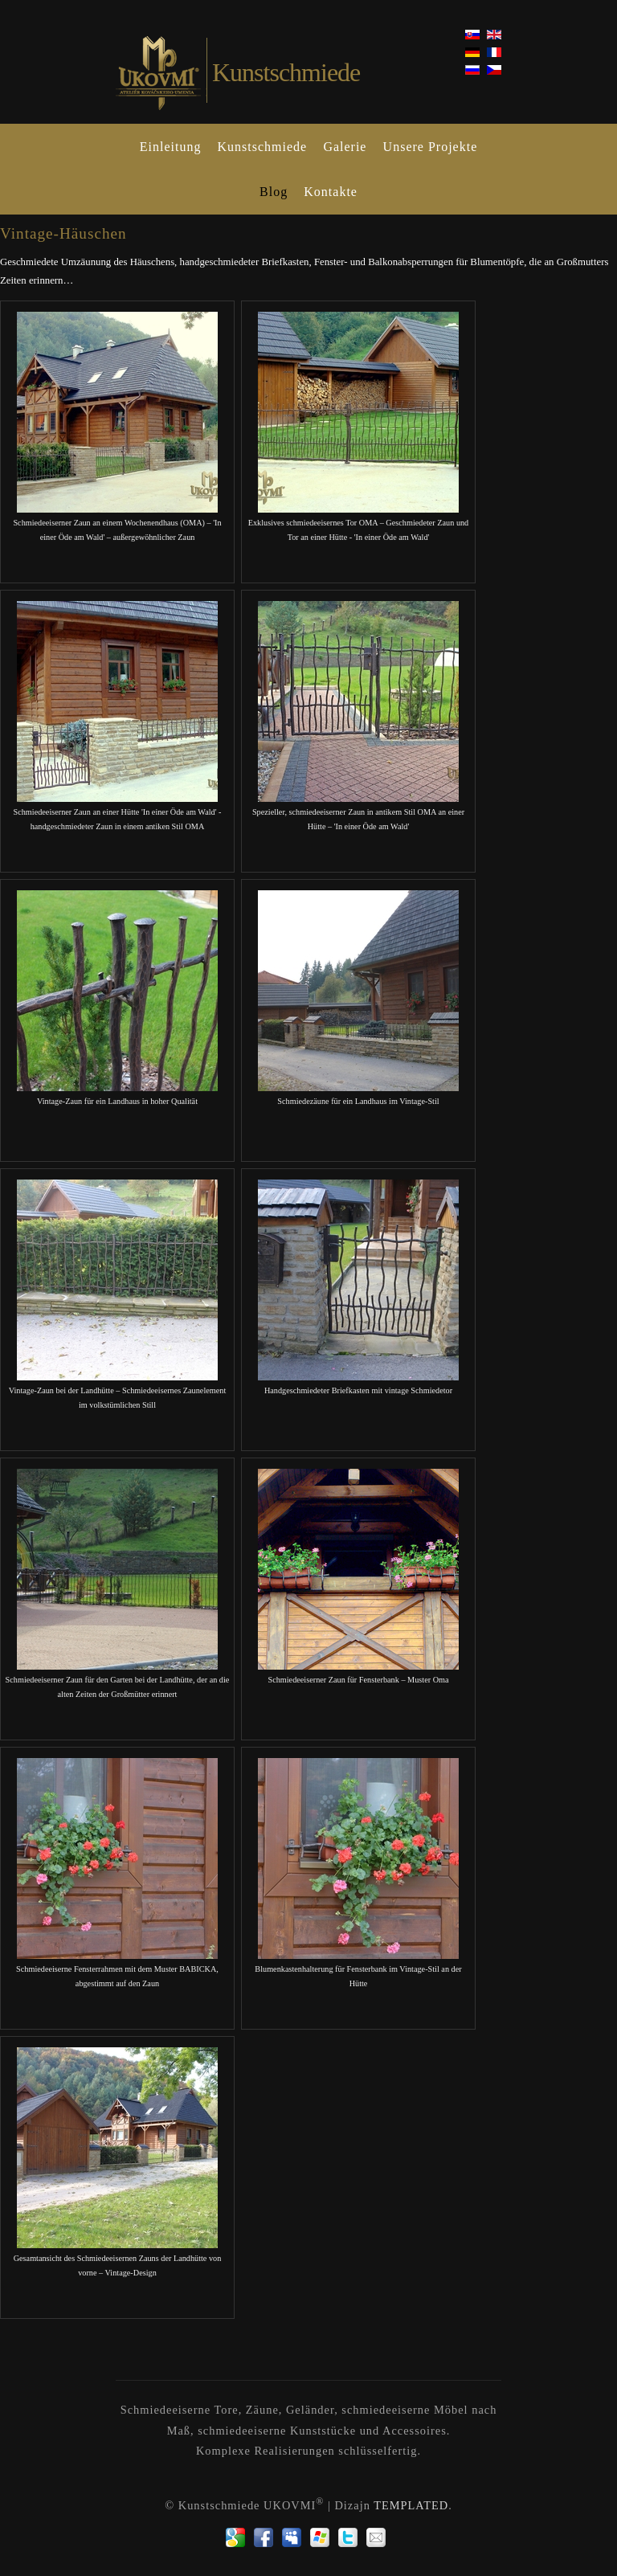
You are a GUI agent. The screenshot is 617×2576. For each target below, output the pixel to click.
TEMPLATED (411, 2505)
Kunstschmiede (263, 146)
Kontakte (331, 191)
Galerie (344, 146)
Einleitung (171, 146)
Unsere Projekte (430, 146)
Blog (273, 191)
